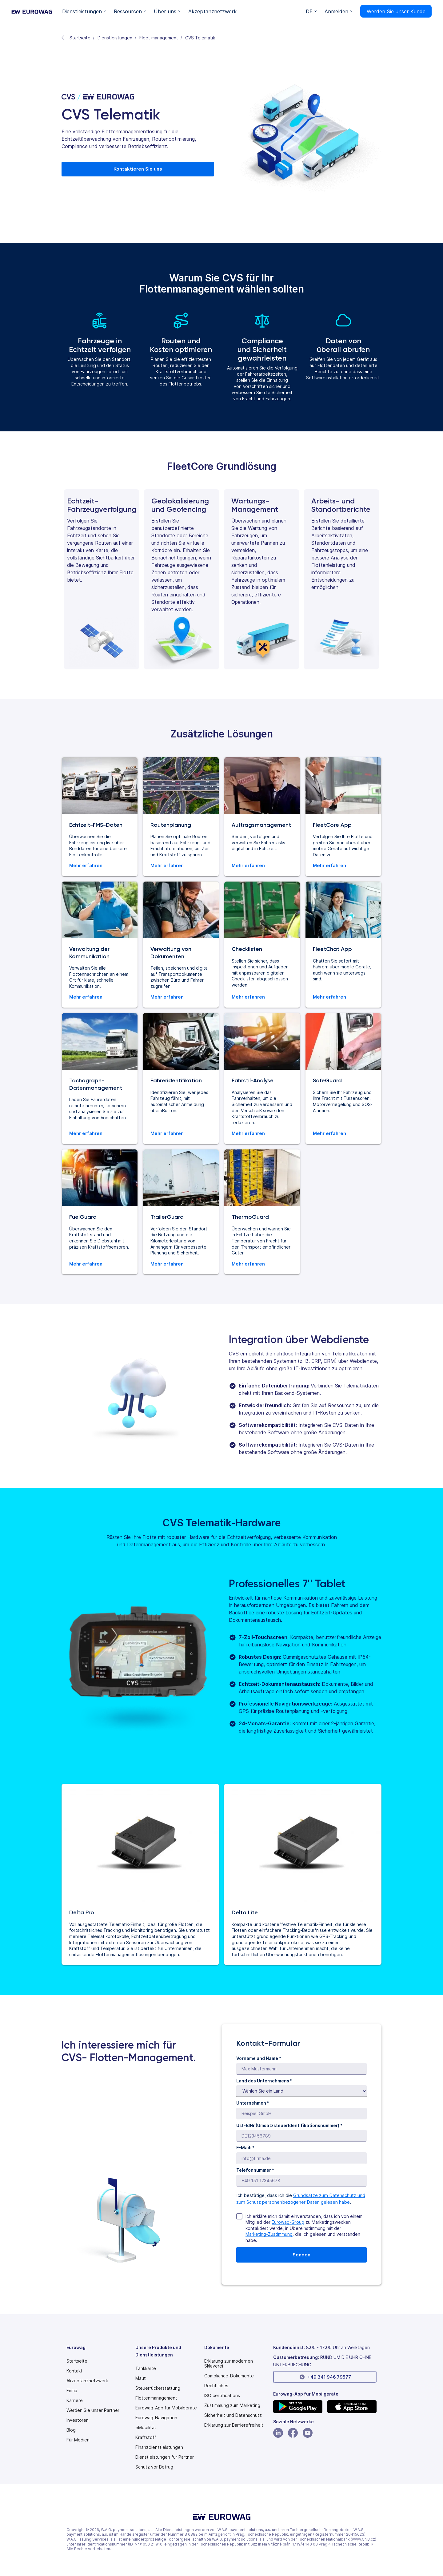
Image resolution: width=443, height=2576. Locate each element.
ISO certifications (222, 2395)
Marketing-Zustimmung (269, 2234)
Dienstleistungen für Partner (164, 2457)
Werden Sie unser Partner (92, 2410)
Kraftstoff (145, 2437)
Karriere (74, 2400)
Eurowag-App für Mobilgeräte (166, 2407)
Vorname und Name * (258, 2058)
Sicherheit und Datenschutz (233, 2415)
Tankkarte (145, 2368)
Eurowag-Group (288, 2222)
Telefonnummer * (255, 2170)
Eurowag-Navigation (156, 2417)
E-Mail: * (245, 2147)
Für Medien (78, 2439)
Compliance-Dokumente (229, 2375)
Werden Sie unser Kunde (396, 11)
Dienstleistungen (115, 37)
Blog (71, 2430)
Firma (71, 2390)
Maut (140, 2378)
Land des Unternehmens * (264, 2080)
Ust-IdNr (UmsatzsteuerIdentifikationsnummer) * (289, 2125)
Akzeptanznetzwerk (87, 2380)
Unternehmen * (252, 2103)
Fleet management (158, 37)
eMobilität (145, 2427)
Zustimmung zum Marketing (232, 2405)
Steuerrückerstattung (157, 2388)
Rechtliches (216, 2385)
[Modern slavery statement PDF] (236, 2363)
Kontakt (74, 2370)
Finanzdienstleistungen (159, 2447)
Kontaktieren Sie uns (138, 169)
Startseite (80, 37)
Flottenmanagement (156, 2398)
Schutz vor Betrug (154, 2467)
